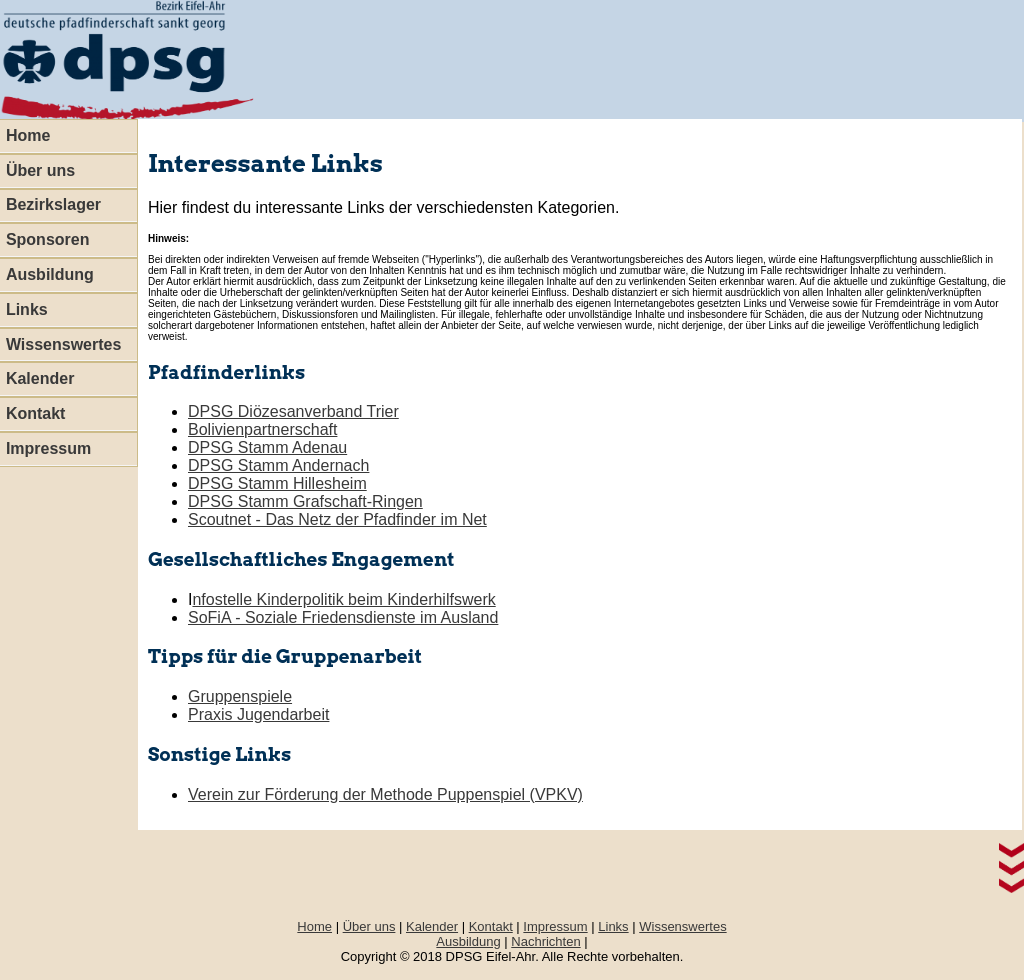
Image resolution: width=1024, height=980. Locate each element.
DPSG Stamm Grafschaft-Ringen (305, 501)
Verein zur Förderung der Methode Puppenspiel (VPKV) (385, 794)
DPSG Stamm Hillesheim (277, 483)
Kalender (432, 926)
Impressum (555, 926)
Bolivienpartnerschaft (262, 429)
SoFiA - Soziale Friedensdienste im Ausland (343, 617)
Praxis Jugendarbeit (258, 714)
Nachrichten (545, 941)
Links (613, 926)
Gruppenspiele (240, 696)
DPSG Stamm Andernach (278, 465)
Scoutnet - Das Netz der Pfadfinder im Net (337, 519)
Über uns (369, 926)
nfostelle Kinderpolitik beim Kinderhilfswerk (343, 599)
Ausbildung (468, 941)
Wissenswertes (682, 926)
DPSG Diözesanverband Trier (293, 411)
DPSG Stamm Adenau (267, 447)
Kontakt (491, 926)
